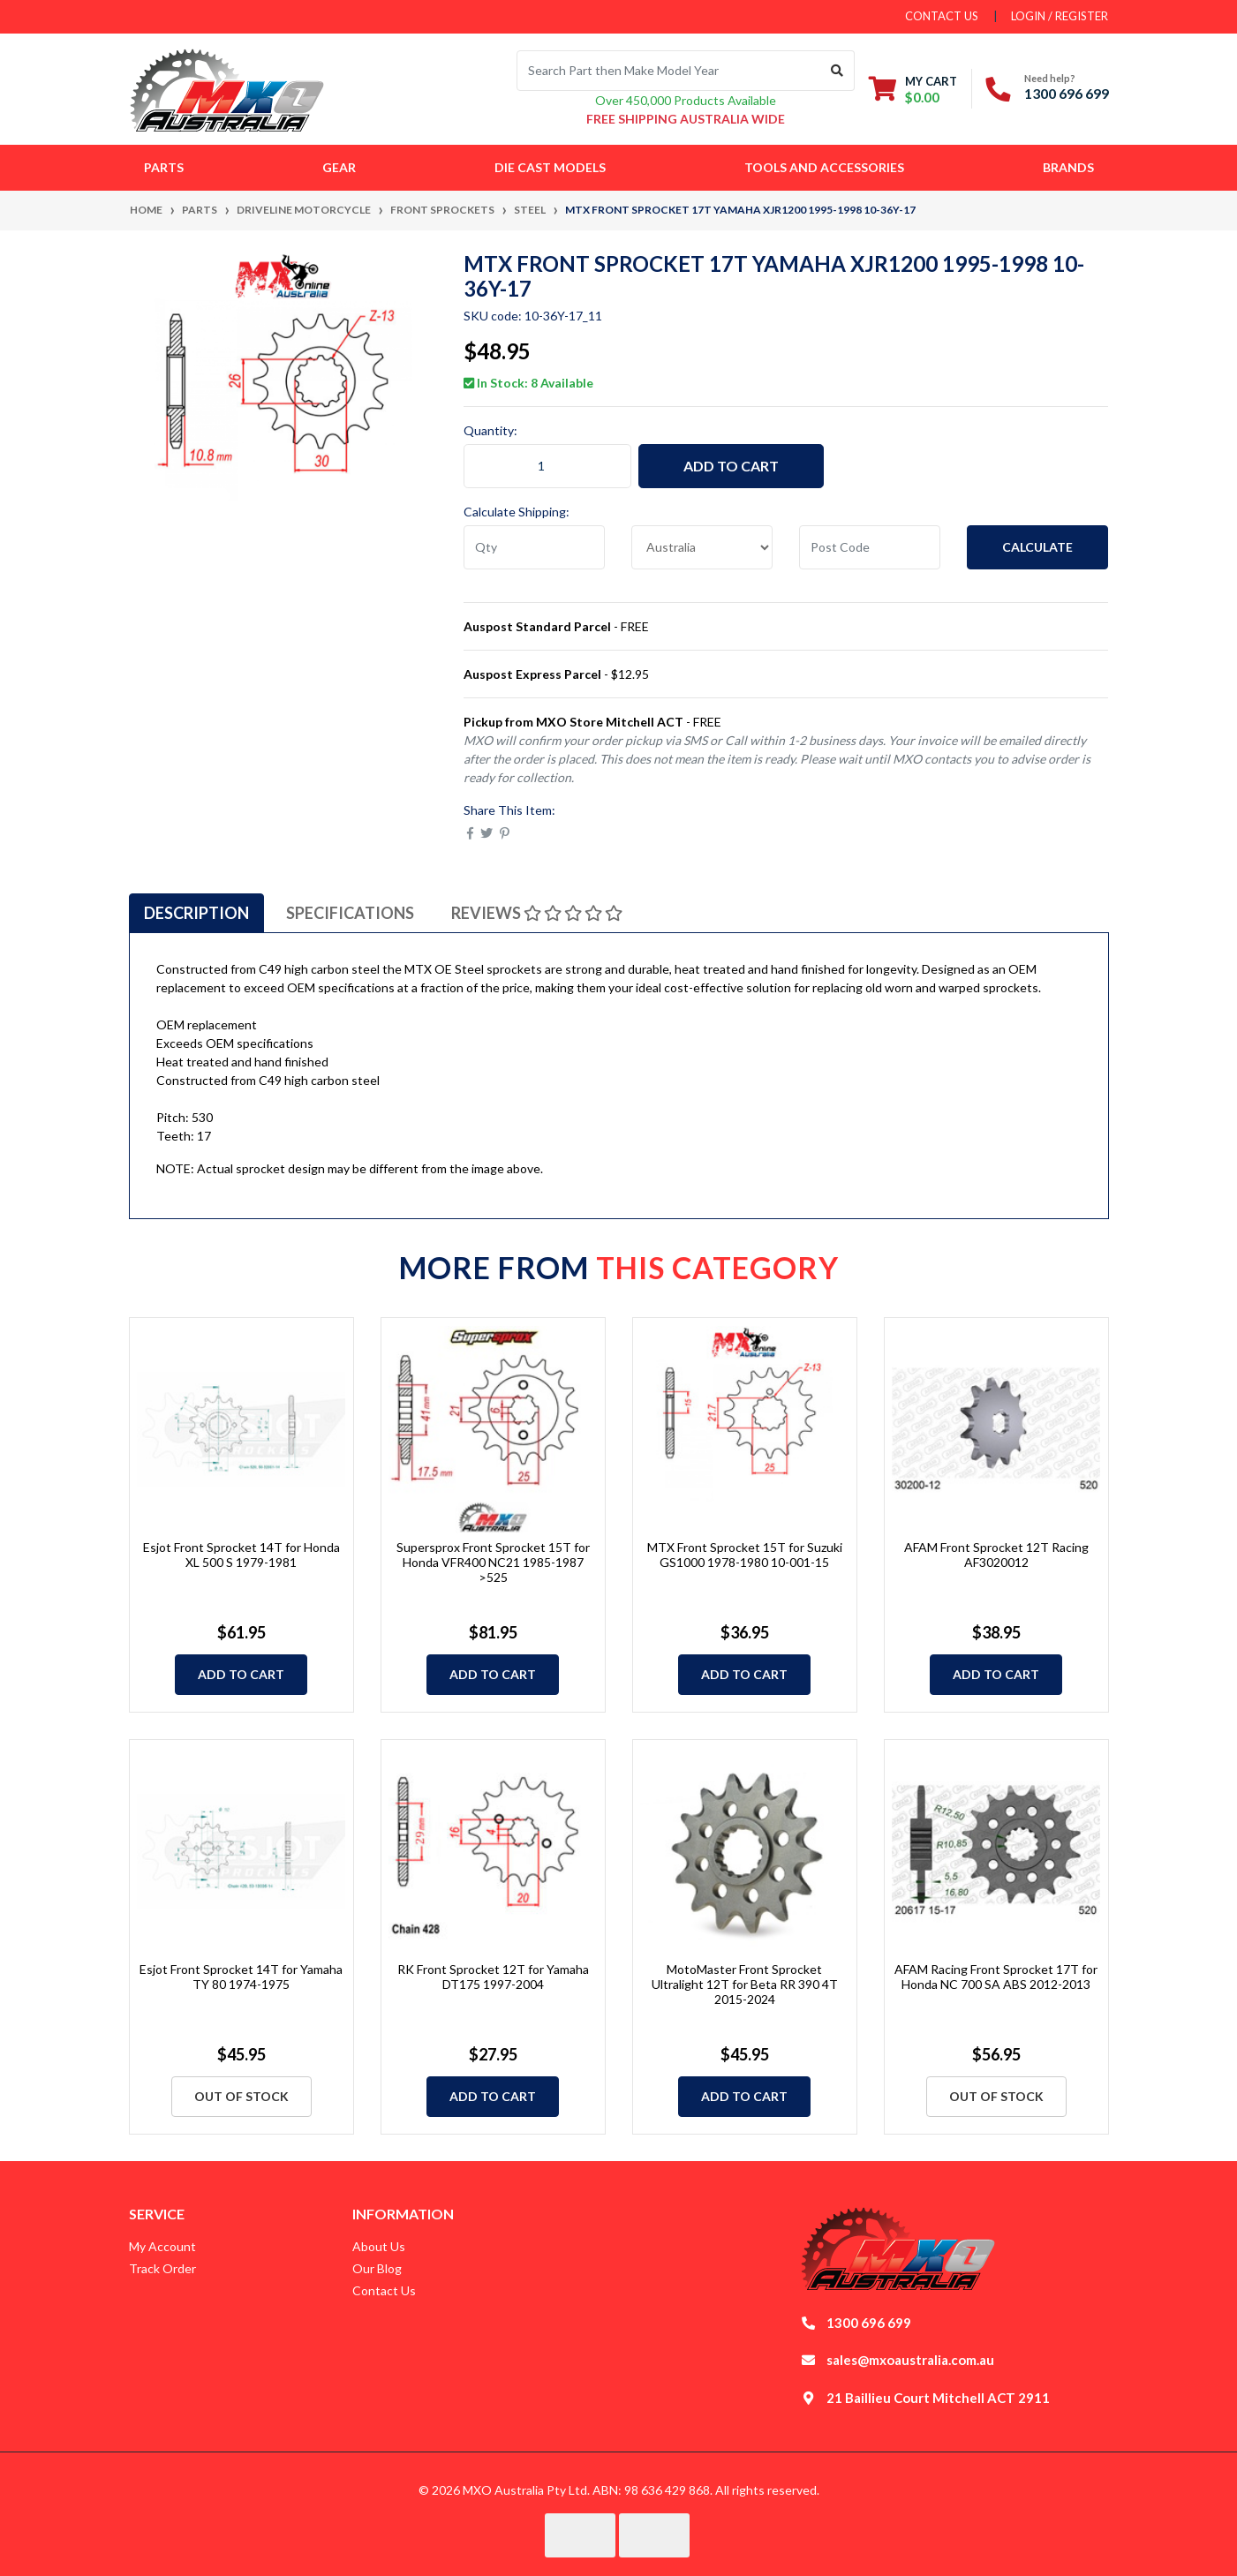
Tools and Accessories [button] (824, 167)
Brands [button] (1068, 167)
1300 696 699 (1066, 93)
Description (196, 913)
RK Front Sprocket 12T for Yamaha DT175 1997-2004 (493, 1977)
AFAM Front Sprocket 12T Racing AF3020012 (996, 1555)
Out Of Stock (241, 2096)
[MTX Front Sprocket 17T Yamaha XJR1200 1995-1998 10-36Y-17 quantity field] (547, 466)
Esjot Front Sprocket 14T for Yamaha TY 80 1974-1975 (241, 1977)
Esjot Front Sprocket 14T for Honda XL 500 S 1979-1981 (241, 1555)
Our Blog (377, 2268)
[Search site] (837, 70)
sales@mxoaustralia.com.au (910, 2360)
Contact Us (384, 2290)
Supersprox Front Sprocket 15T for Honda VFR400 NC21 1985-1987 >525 (493, 1562)
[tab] (196, 912)
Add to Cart (731, 465)
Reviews (536, 913)
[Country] (702, 547)
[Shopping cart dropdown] (913, 88)
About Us (378, 2246)
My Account (162, 2246)
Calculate (1037, 546)
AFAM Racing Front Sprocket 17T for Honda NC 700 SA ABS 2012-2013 (995, 1977)
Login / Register (1059, 16)
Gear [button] (339, 167)
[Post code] (869, 547)
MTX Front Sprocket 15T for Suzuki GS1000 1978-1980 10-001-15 (744, 1555)
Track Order (162, 2268)
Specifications (350, 913)
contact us (941, 16)
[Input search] (669, 70)
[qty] (534, 547)
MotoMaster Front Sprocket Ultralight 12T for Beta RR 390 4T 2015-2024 (745, 1984)
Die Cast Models (550, 167)
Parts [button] (164, 167)
